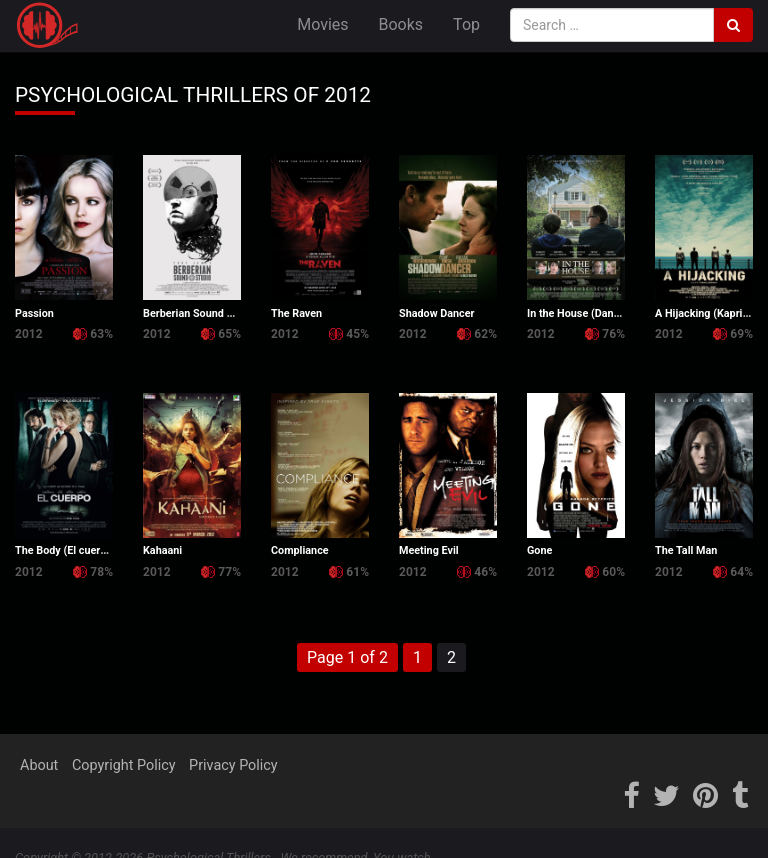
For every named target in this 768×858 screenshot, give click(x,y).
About (39, 765)
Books (401, 24)
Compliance (300, 550)
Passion (34, 313)
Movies (322, 24)
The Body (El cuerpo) (65, 550)
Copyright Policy (124, 765)
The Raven (296, 313)
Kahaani (162, 550)
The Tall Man (686, 550)
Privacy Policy (233, 765)
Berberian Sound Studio (200, 313)
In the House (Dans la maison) (600, 313)
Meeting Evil (429, 550)
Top (466, 24)
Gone (539, 550)
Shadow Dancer (437, 313)
